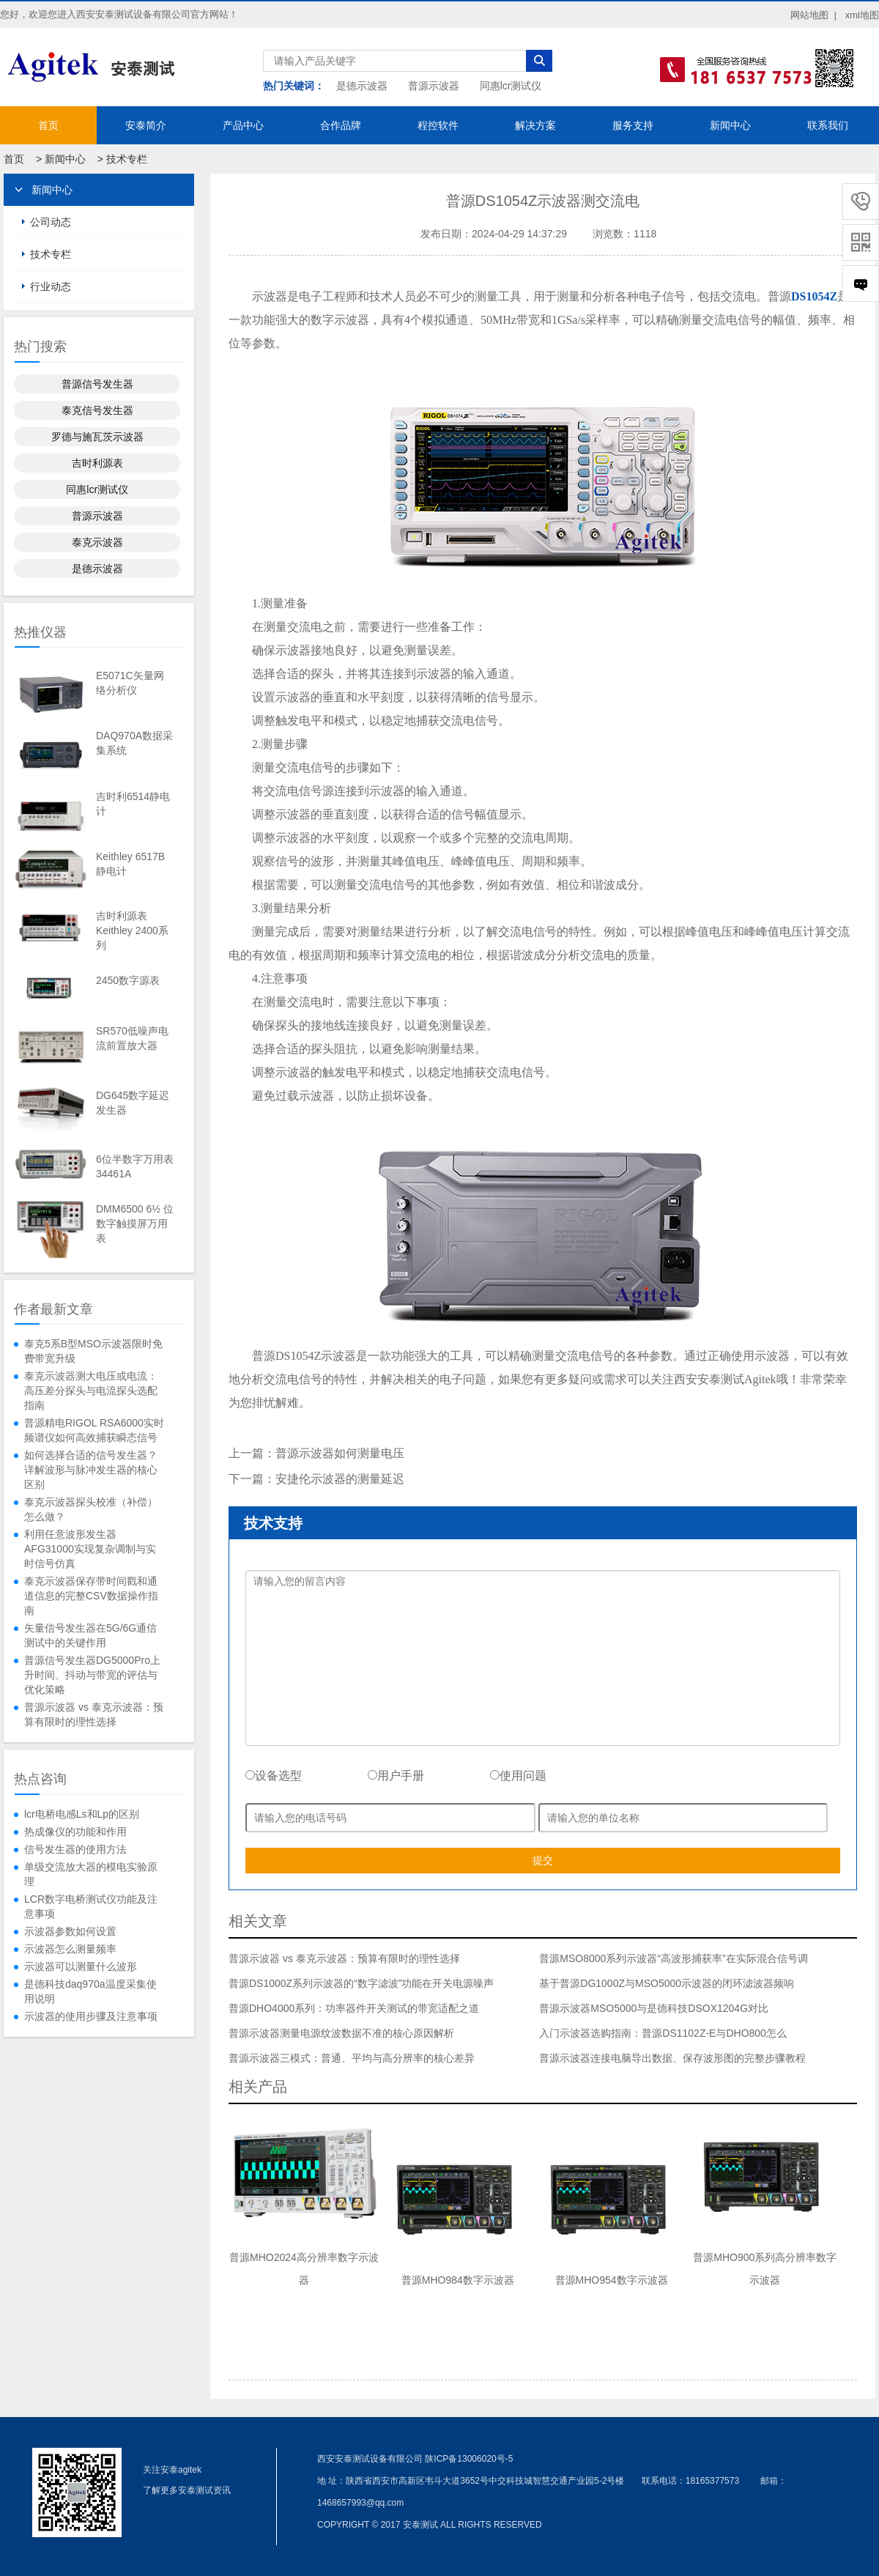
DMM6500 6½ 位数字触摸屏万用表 (135, 1223)
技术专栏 (126, 159)
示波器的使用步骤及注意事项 (90, 2016)
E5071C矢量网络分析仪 (130, 683)
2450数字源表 (128, 980)
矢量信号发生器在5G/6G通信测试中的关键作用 (90, 1635)
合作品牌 (340, 125)
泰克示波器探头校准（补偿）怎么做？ (90, 1509)
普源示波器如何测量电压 (339, 1453)
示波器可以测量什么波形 (80, 1966)
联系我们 (827, 125)
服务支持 (632, 125)
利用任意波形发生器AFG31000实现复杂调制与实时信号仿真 (90, 1548)
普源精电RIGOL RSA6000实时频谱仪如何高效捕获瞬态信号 (94, 1430)
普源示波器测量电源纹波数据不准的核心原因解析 (341, 2033)
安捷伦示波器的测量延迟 (339, 1479)
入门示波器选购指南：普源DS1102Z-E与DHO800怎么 (663, 2033)
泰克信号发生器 (97, 410)
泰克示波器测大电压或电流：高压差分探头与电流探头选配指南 (90, 1390)
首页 (48, 125)
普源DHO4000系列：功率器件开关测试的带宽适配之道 (354, 2008)
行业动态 (50, 286)
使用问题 (518, 1775)
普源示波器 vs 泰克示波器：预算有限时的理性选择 (93, 1714)
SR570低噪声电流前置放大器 (132, 1038)
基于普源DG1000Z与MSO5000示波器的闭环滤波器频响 (666, 1983)
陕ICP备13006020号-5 (469, 2459)
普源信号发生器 (97, 384)
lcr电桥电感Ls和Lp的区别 (81, 1814)
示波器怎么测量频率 (70, 1949)
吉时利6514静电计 (133, 804)
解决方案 (535, 125)
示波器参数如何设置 (70, 1931)
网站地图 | (813, 15)
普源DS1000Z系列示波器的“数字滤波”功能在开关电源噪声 (361, 1983)
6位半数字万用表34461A (135, 1166)
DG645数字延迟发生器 (132, 1102)
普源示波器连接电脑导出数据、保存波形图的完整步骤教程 (672, 2058)
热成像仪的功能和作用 (75, 1831)
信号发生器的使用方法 (75, 1849)
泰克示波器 (97, 542)
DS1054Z (814, 296)
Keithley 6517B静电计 (130, 864)
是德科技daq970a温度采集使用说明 (90, 1991)
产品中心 (243, 125)
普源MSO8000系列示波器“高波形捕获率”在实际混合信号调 (673, 1958)
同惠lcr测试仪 (511, 86)
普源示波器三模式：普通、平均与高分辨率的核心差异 (352, 2058)
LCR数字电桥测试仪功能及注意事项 (90, 1906)
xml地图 (862, 15)
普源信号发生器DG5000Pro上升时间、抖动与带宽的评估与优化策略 (92, 1674)
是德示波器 (361, 86)
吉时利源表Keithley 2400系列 (132, 930)
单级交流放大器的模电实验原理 (90, 1874)
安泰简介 (145, 125)
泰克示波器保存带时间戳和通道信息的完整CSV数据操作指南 (91, 1595)
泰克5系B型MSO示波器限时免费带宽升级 (93, 1351)
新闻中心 (730, 125)
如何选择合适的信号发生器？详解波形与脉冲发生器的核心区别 (90, 1469)
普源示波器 (433, 86)
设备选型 (273, 1775)
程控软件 (438, 125)
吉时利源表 (97, 463)
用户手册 (396, 1775)
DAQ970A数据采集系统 (134, 743)
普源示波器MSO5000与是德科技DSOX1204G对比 (653, 2008)
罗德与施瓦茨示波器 (97, 437)
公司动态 (50, 222)
